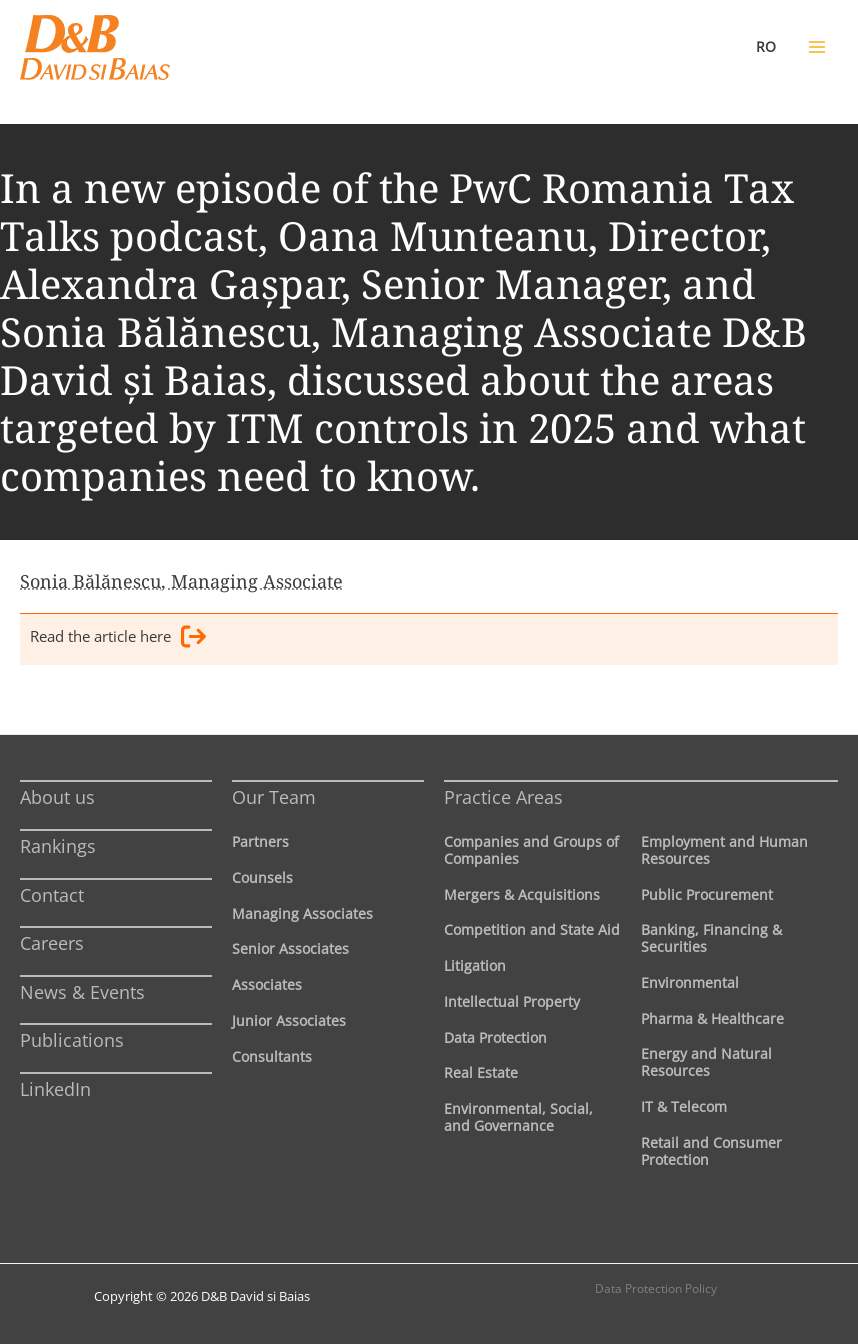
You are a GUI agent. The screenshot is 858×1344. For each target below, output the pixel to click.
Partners (260, 841)
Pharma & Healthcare (712, 1018)
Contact (52, 895)
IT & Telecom (684, 1106)
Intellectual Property (512, 1001)
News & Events (82, 992)
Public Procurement (707, 894)
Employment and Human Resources (724, 850)
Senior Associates (290, 948)
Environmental (690, 982)
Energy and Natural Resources (706, 1062)
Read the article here (118, 639)
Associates (267, 984)
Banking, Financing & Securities (711, 938)
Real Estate (481, 1072)
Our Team (274, 797)
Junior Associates (289, 1020)
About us (57, 797)
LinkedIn (55, 1089)
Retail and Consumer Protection (711, 1151)
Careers (52, 943)
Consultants (272, 1056)
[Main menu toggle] (817, 47)
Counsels (262, 877)
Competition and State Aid (532, 929)
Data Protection (495, 1037)
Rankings (58, 846)
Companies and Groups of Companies (531, 850)
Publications (72, 1040)
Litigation (475, 965)
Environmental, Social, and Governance (518, 1117)
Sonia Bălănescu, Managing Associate (181, 581)
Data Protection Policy (656, 1288)
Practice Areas (503, 797)
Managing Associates (302, 913)
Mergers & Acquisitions (522, 894)
